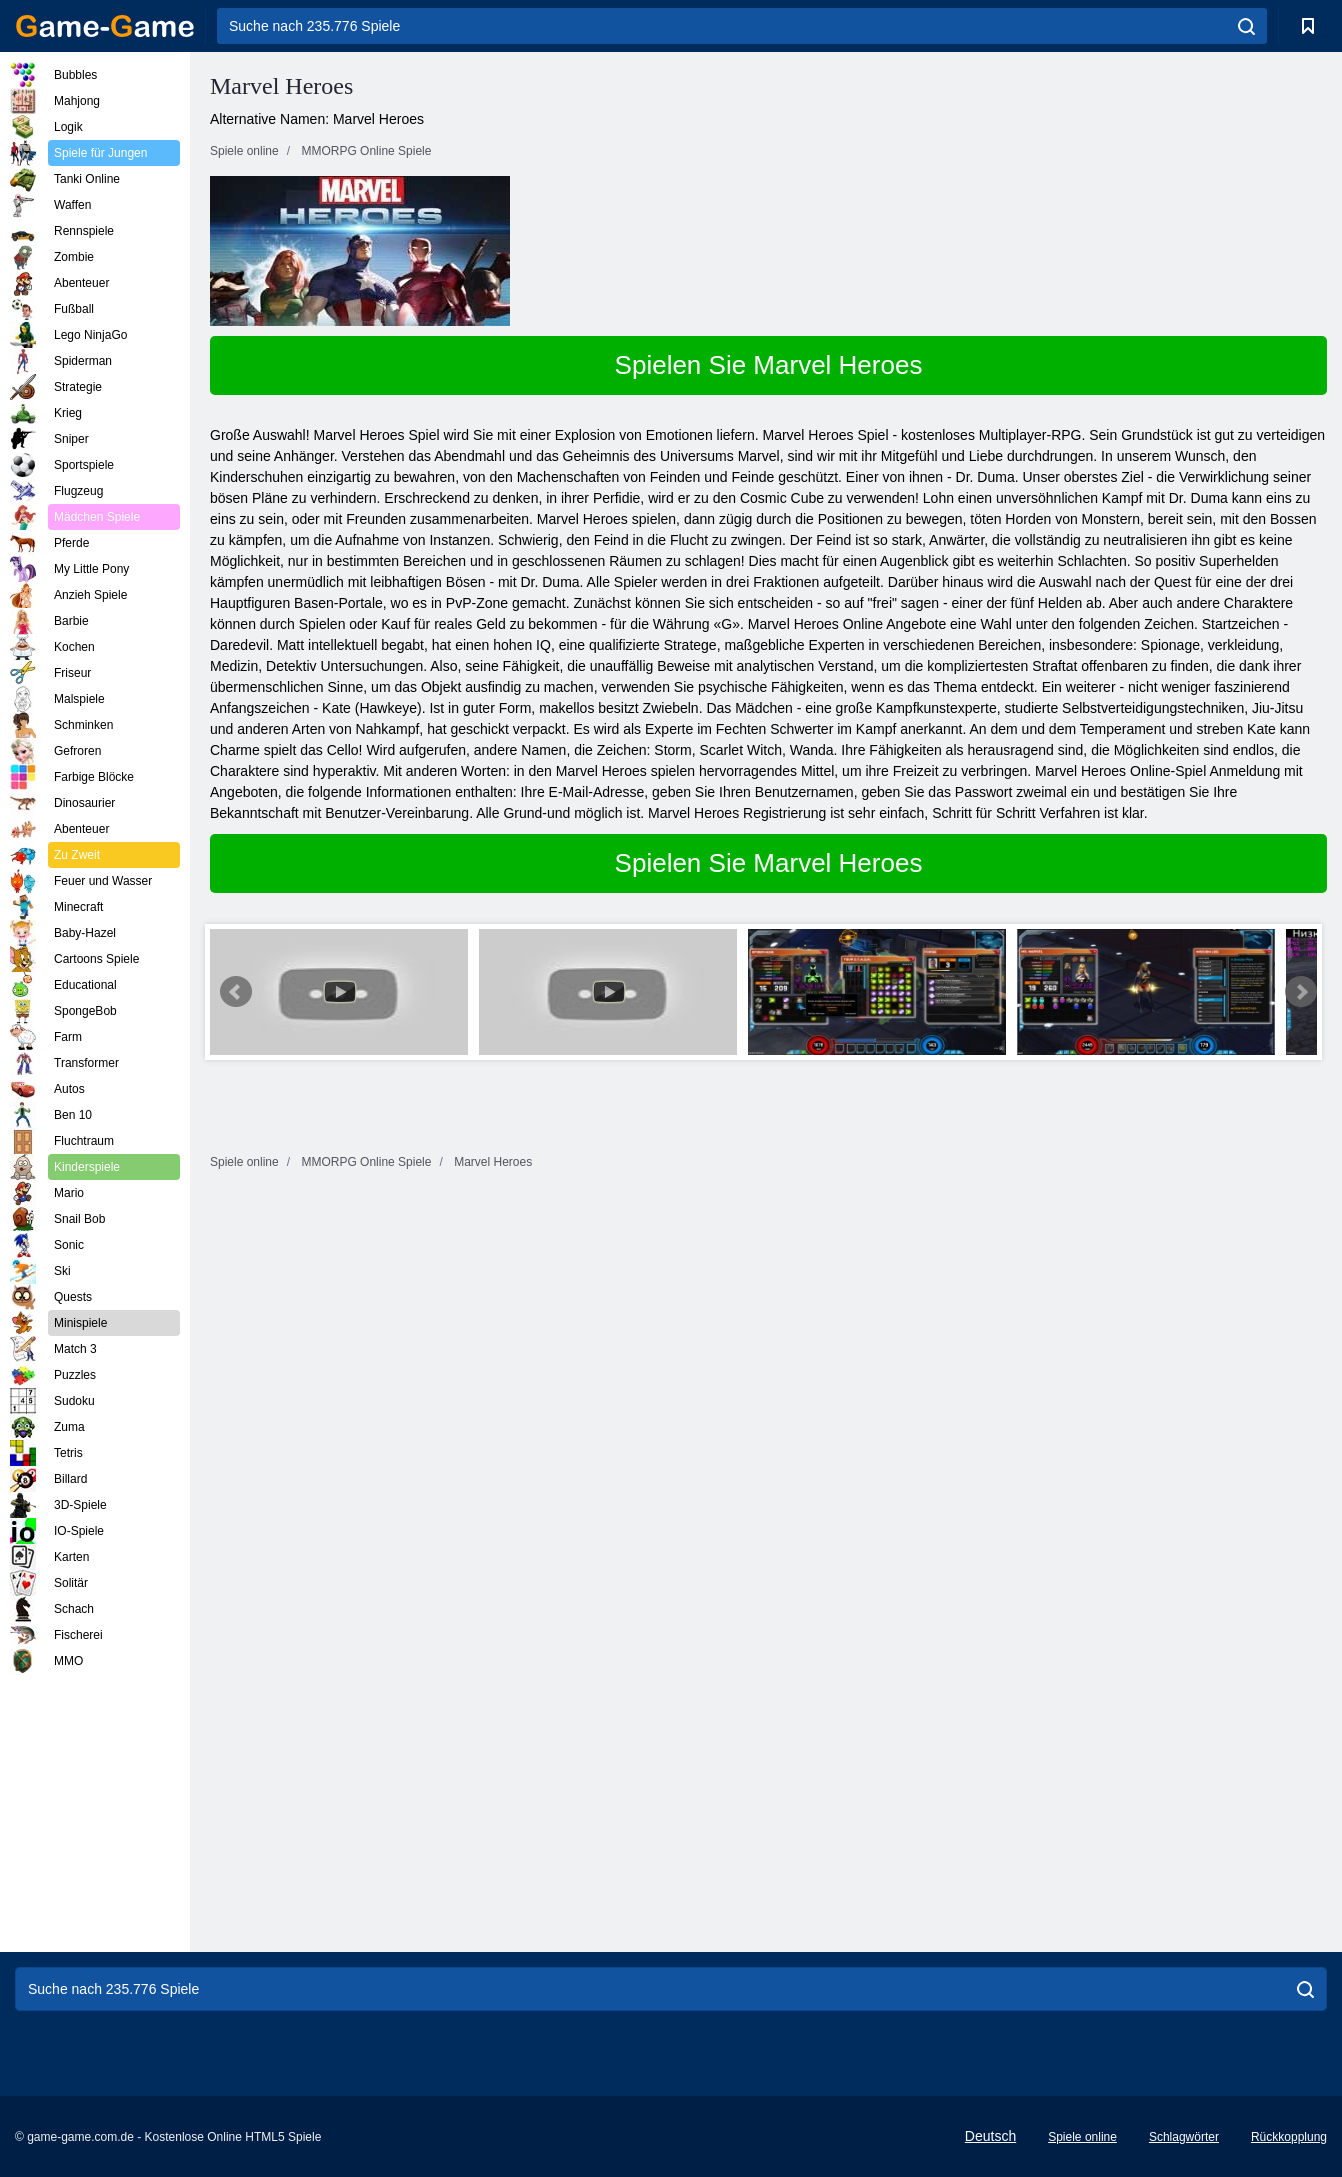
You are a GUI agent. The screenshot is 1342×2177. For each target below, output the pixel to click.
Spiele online (1082, 2137)
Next (1301, 992)
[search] (1246, 26)
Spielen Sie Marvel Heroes (769, 365)
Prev (236, 992)
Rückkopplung (1289, 2137)
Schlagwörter (1184, 2137)
